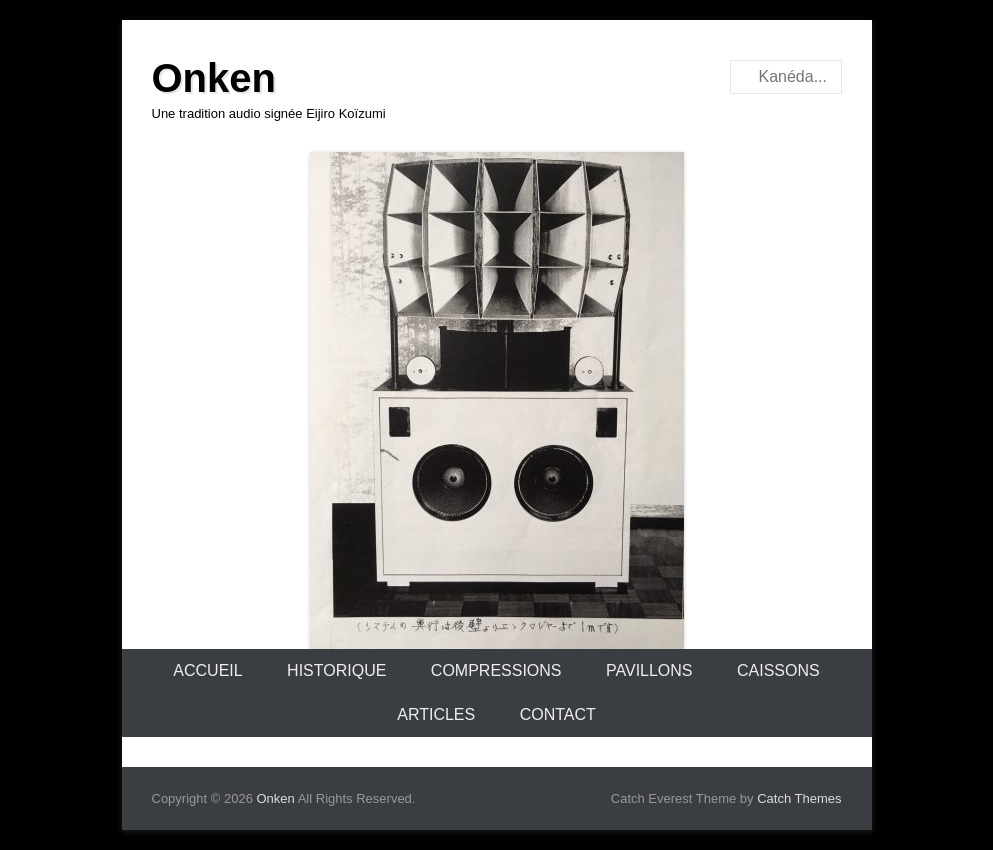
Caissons (778, 670)
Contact (558, 714)
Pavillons (649, 670)
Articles (436, 714)
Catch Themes (799, 798)
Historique (336, 670)
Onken (214, 78)
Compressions (496, 670)
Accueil (207, 670)
